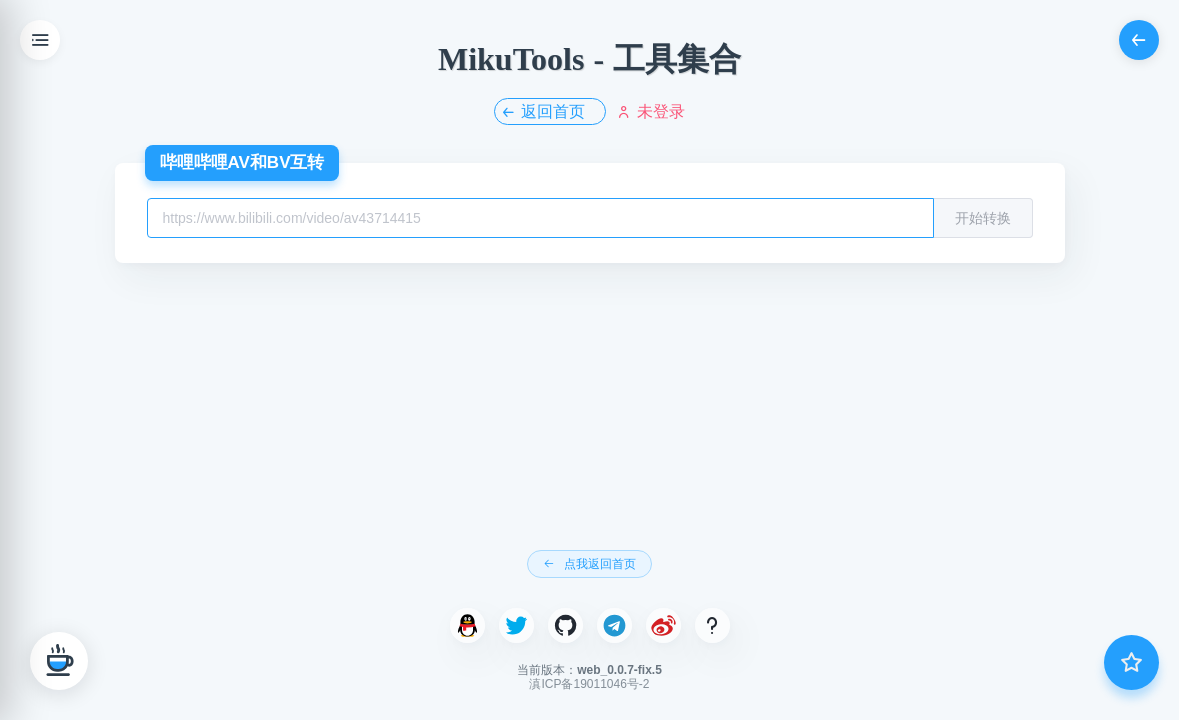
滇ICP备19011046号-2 (589, 684)
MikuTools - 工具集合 (589, 59)
